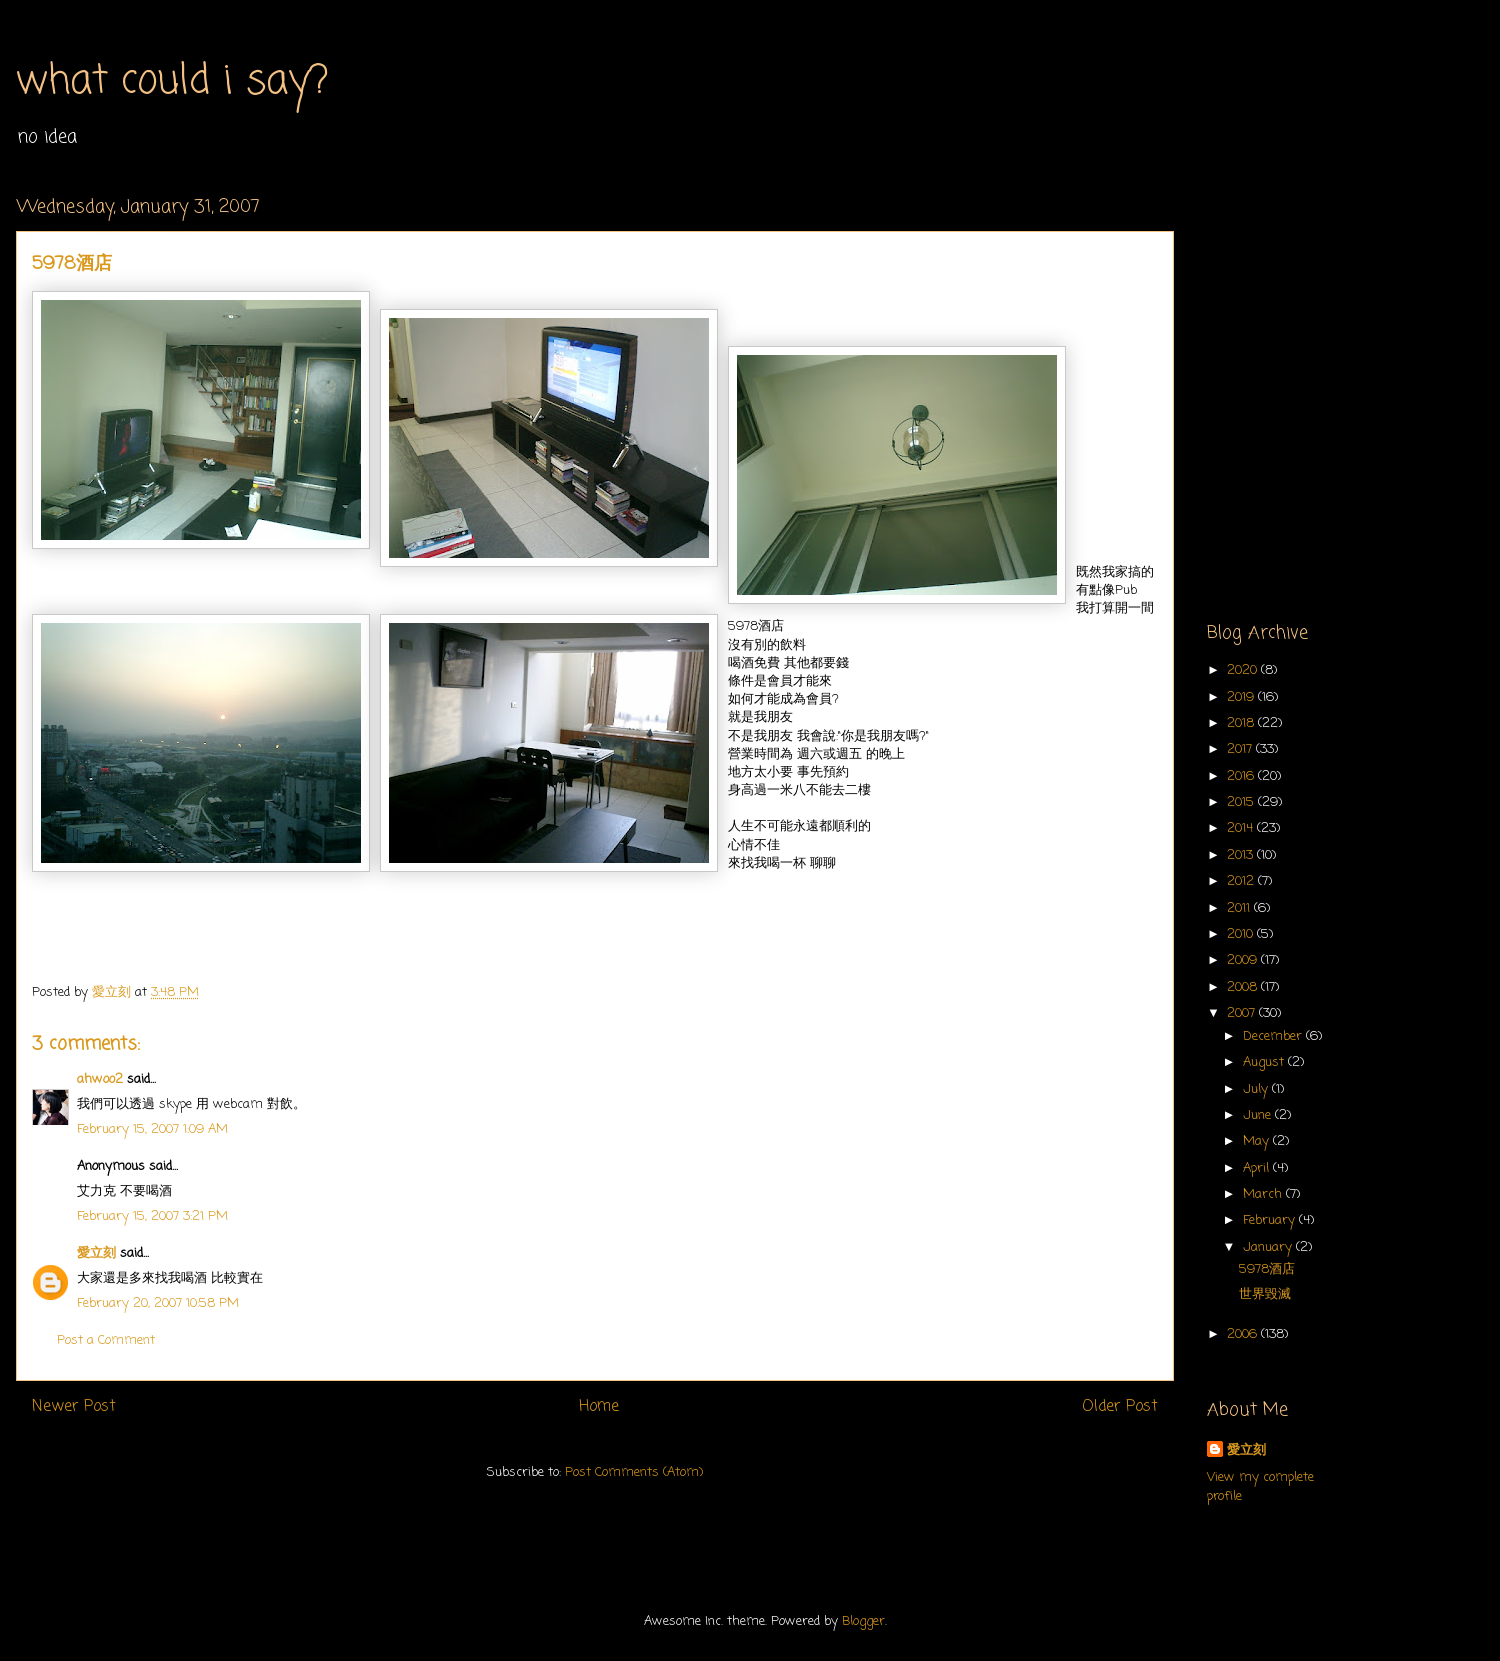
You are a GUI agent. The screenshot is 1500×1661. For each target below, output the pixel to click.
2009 (1244, 960)
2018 (1242, 723)
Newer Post (74, 1407)
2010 (1242, 934)
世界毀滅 (1265, 1294)
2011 (1240, 908)
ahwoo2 (100, 1079)
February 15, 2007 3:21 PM (152, 1216)
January (1269, 1247)
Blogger (863, 1621)
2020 (1244, 670)
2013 (1242, 855)
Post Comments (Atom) (634, 1472)
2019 (1242, 697)
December (1274, 1036)
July (1257, 1089)
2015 (1242, 802)
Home (599, 1407)
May (1258, 1141)
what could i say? (172, 82)
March (1264, 1194)
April (1258, 1168)
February (1271, 1220)
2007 (1243, 1013)
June (1259, 1115)
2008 (1244, 987)
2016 (1242, 776)
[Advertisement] (187, 383)
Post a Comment (106, 1340)
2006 (1244, 1334)
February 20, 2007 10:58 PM (158, 1303)
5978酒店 (1267, 1269)
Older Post (1120, 1407)
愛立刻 (96, 1253)
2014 (1242, 828)
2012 (1242, 881)
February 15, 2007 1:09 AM (152, 1129)
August (1265, 1062)
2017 (1241, 749)
